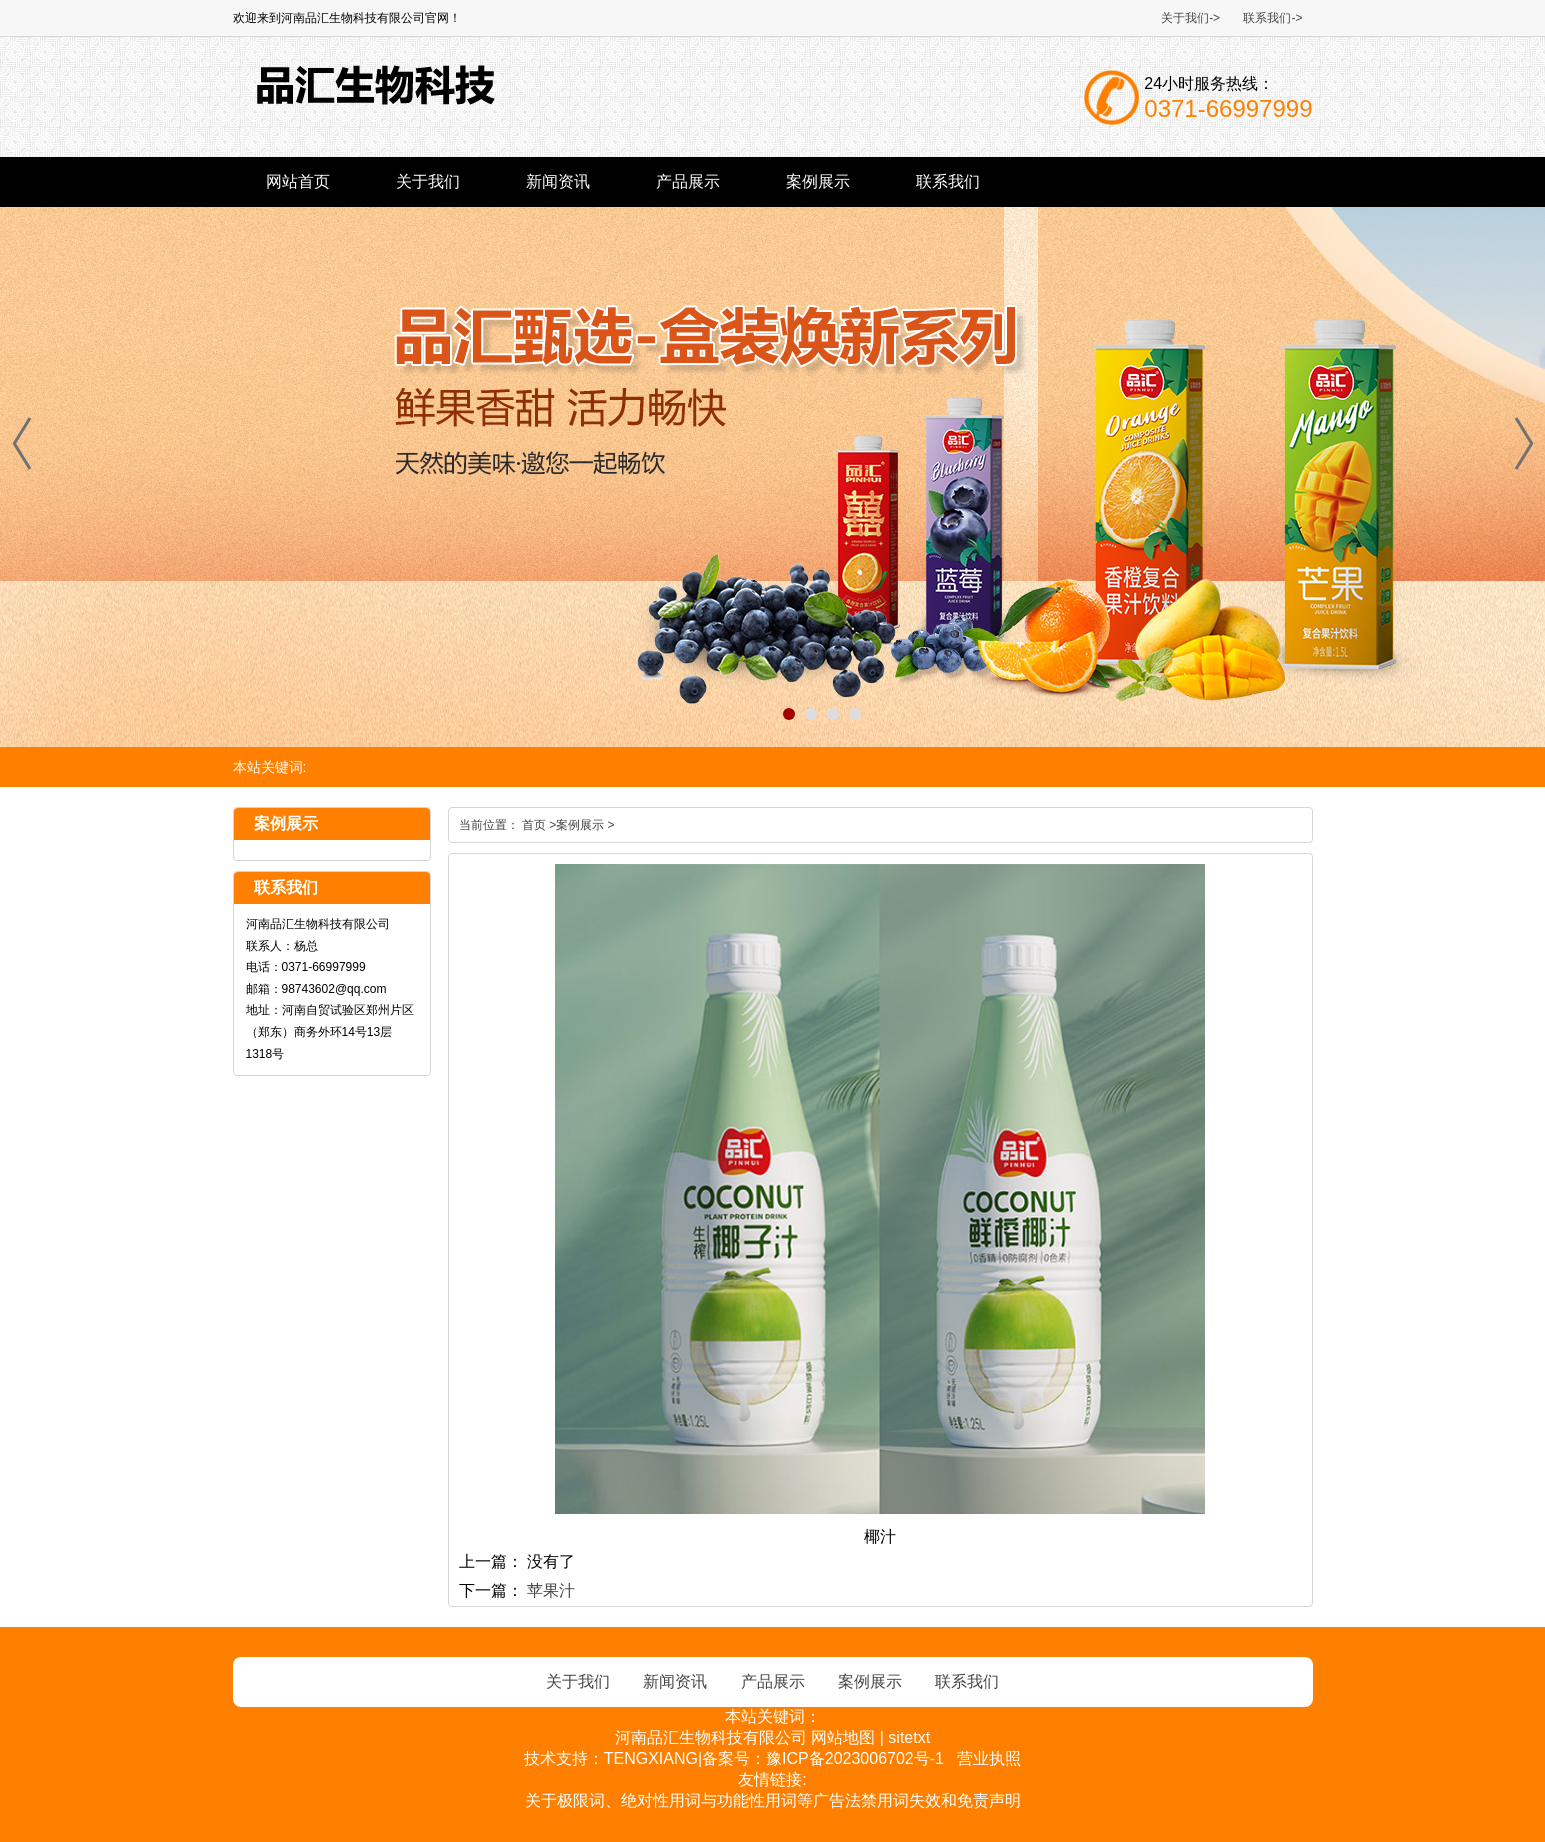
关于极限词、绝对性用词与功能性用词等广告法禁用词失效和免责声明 (773, 1800)
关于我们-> (1190, 18)
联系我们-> (1272, 18)
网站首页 (298, 181)
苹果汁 (551, 1590)
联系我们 (948, 181)
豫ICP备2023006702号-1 (855, 1758)
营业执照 (989, 1758)
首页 (534, 825)
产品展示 (688, 181)
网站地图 (843, 1737)
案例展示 (818, 181)
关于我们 (428, 181)
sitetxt (909, 1737)
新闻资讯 (558, 181)
